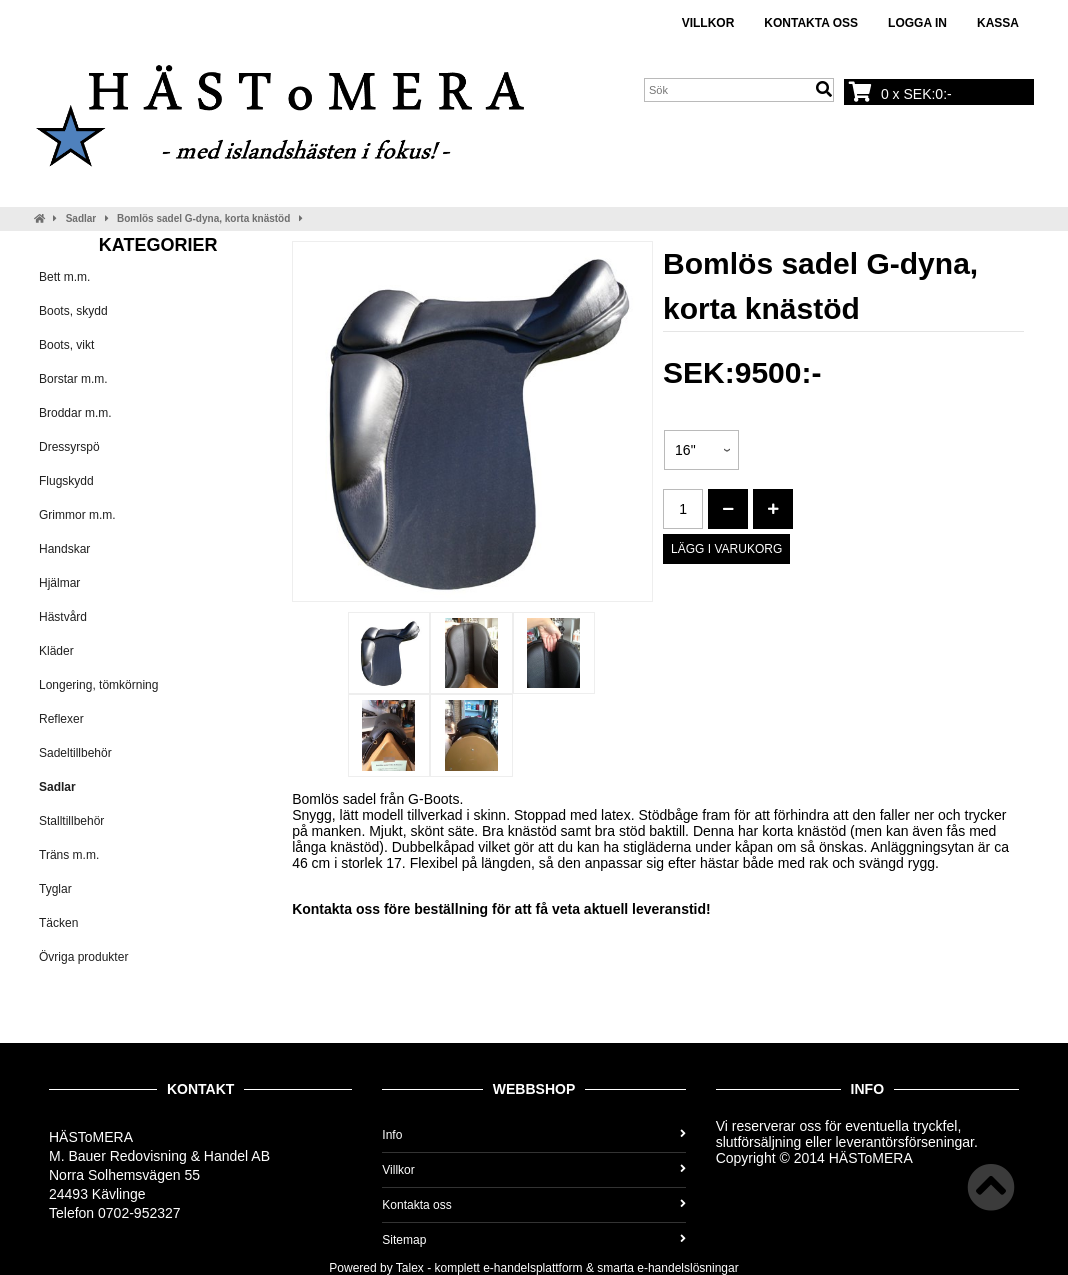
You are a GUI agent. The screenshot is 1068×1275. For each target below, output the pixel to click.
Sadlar (81, 218)
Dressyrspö (69, 447)
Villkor (708, 23)
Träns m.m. (69, 855)
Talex (410, 1268)
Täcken (58, 923)
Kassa (998, 23)
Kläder (56, 651)
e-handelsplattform (532, 1268)
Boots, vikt (66, 345)
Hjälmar (59, 583)
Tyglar (55, 889)
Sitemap (533, 1240)
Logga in (917, 23)
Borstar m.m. (73, 379)
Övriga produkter (83, 957)
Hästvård (63, 617)
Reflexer (61, 719)
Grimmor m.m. (77, 515)
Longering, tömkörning (98, 685)
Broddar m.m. (75, 413)
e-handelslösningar (687, 1268)
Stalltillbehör (71, 821)
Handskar (64, 549)
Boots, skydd (73, 311)
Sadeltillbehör (75, 753)
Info (533, 1135)
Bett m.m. (64, 277)
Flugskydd (66, 481)
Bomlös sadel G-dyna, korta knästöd (203, 218)
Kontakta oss (811, 23)
